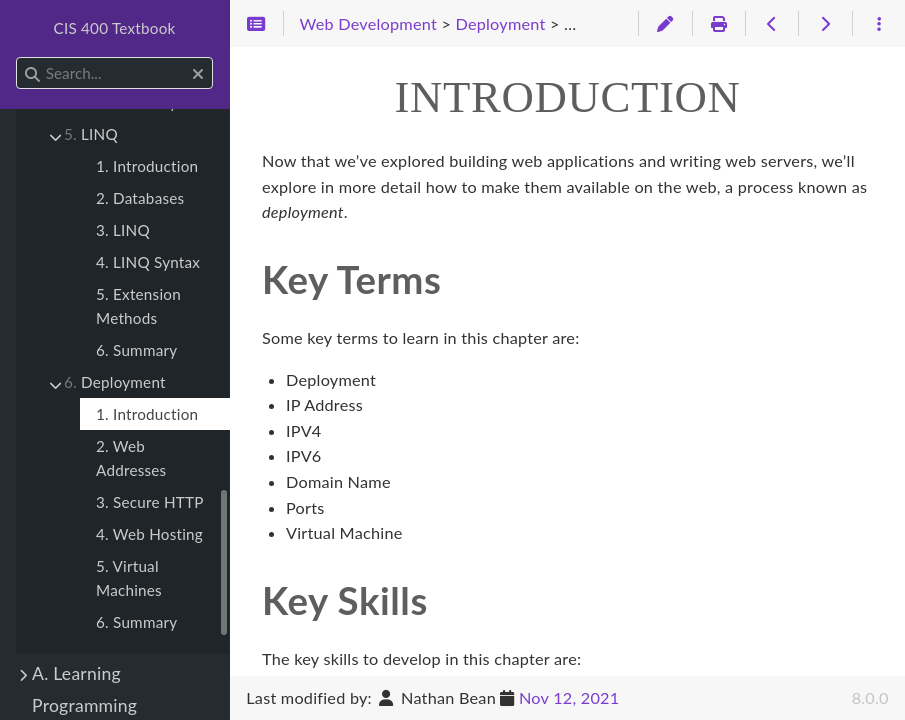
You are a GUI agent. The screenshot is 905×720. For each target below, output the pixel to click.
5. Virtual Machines (129, 578)
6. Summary (136, 350)
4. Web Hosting (149, 534)
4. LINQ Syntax (148, 262)
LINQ (91, 134)
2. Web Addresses (131, 458)
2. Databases (140, 198)
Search (17, 57)
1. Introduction (147, 166)
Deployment (115, 382)
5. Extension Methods (138, 306)
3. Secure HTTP (150, 502)
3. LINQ (123, 230)
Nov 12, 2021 (569, 697)
